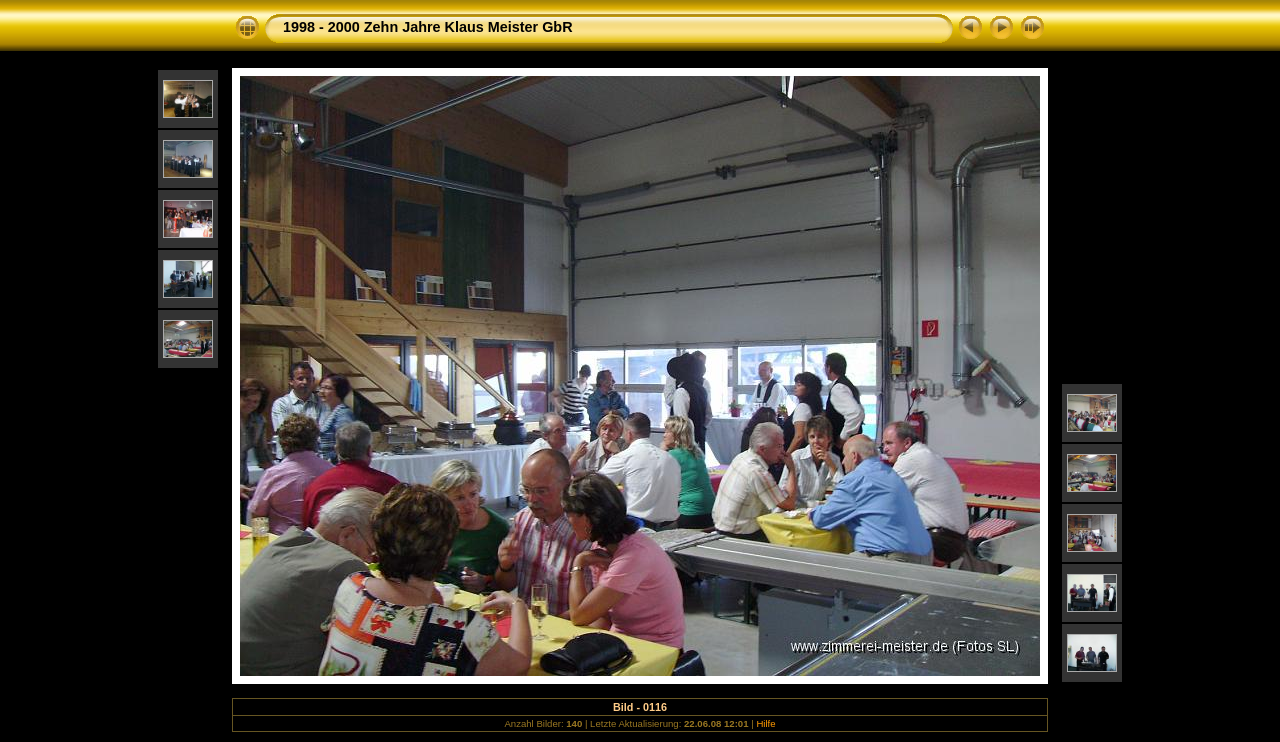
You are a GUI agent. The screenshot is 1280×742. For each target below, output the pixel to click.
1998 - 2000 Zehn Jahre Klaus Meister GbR (428, 27)
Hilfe (765, 723)
